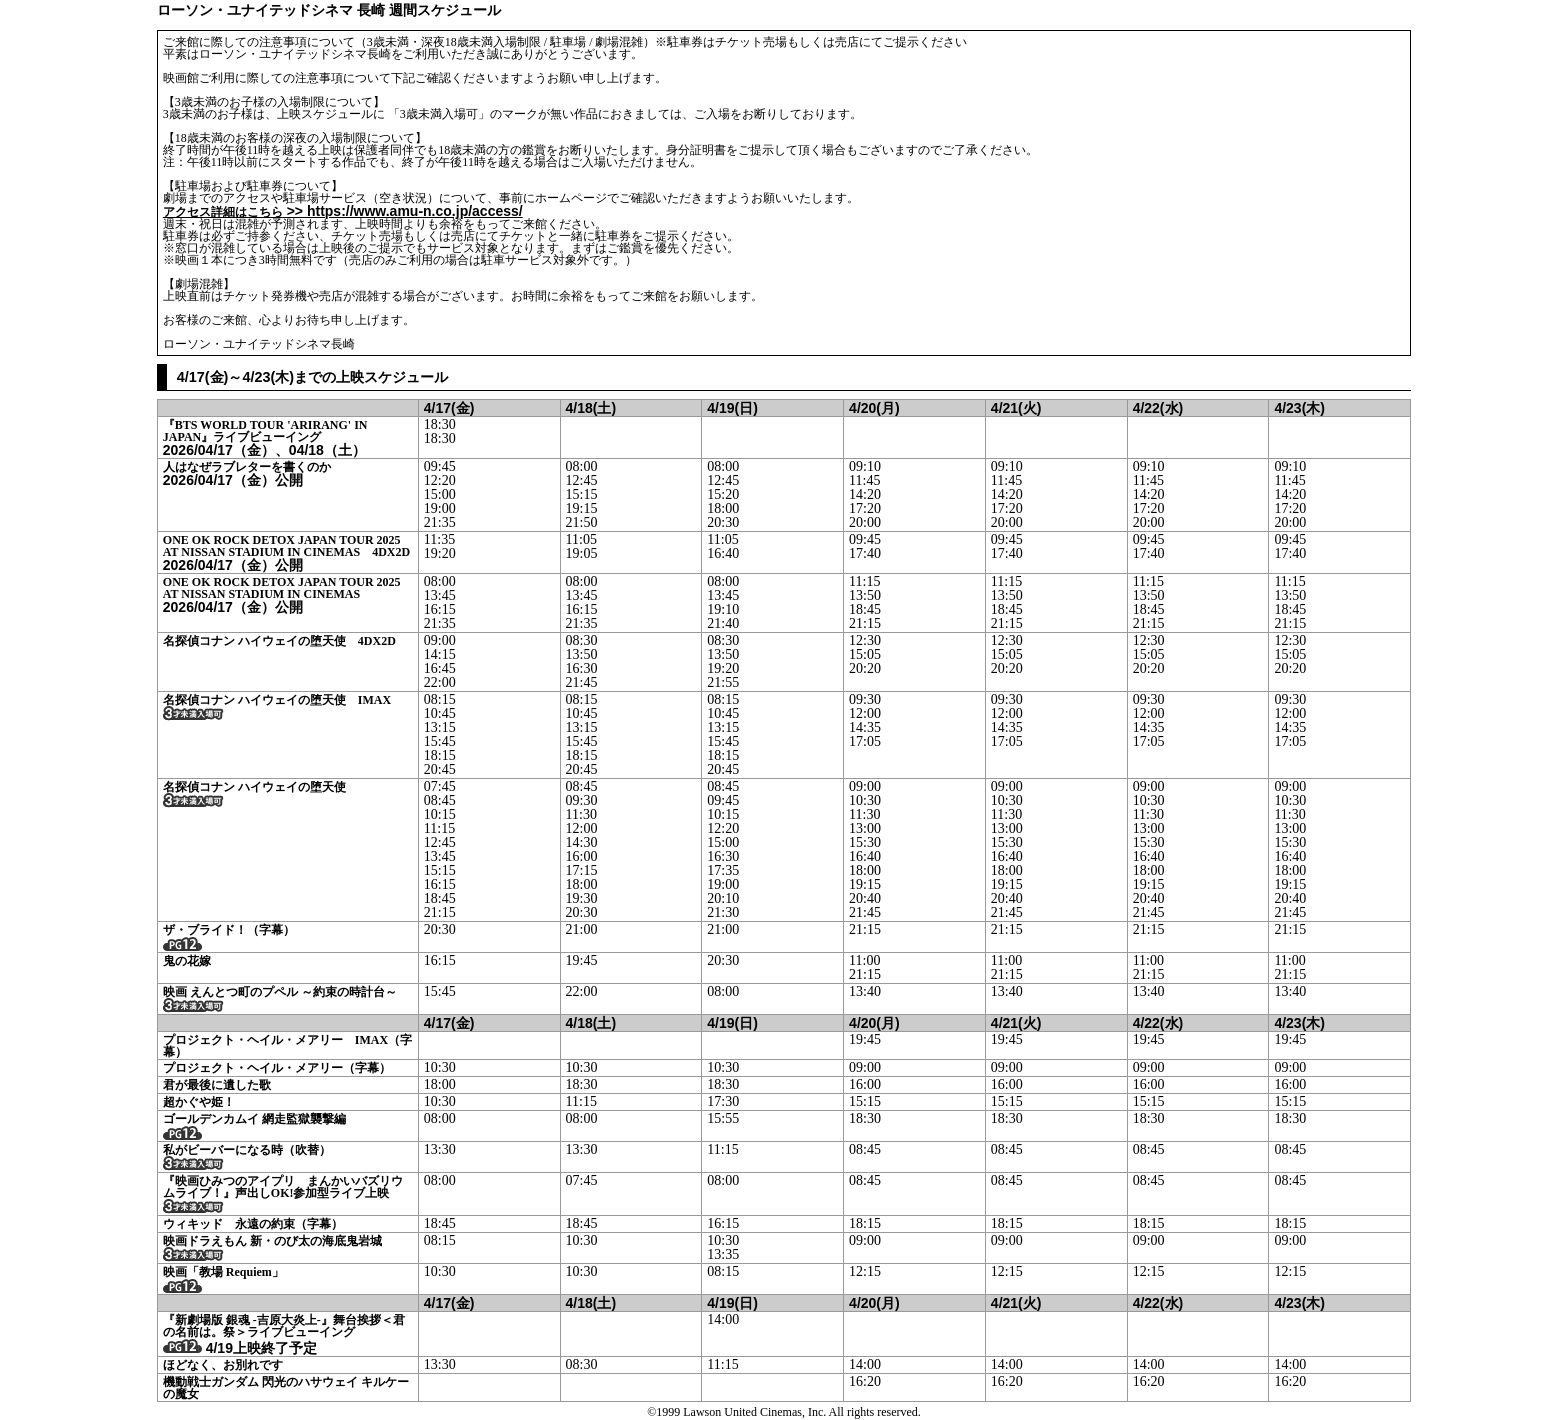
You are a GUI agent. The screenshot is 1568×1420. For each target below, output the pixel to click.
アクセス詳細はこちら (223, 212)
